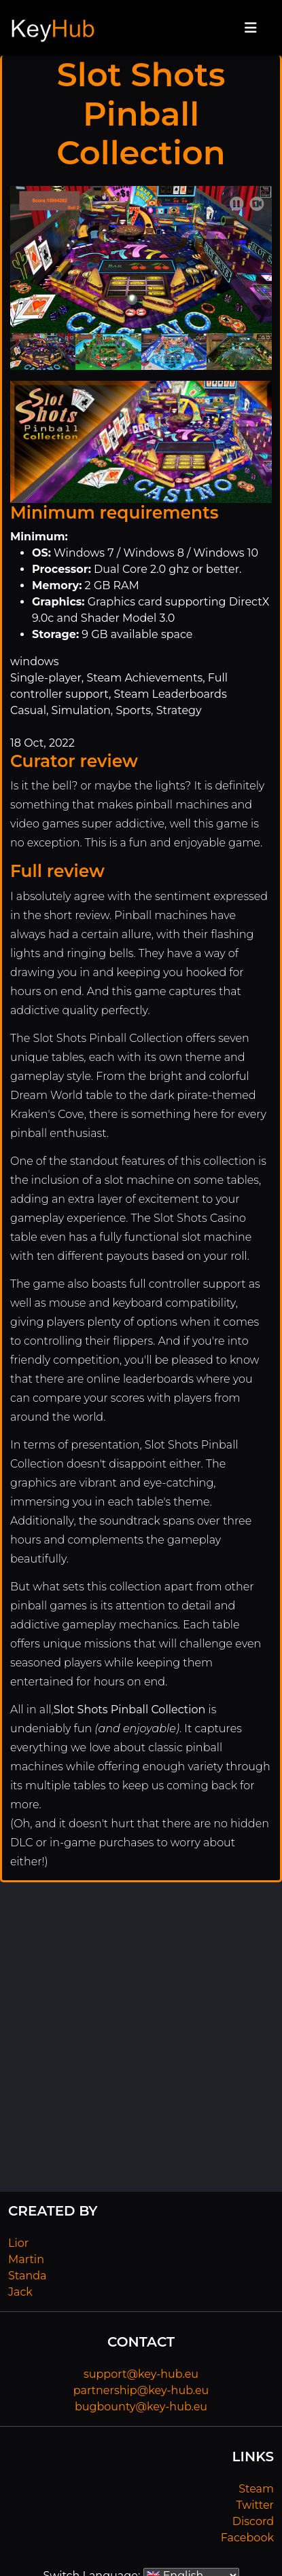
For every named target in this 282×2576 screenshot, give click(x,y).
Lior (18, 2243)
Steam (256, 2488)
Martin (26, 2259)
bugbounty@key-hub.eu (141, 2406)
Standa (27, 2275)
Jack (20, 2291)
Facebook (247, 2537)
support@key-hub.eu (141, 2374)
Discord (253, 2521)
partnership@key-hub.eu (141, 2390)
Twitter (255, 2505)
